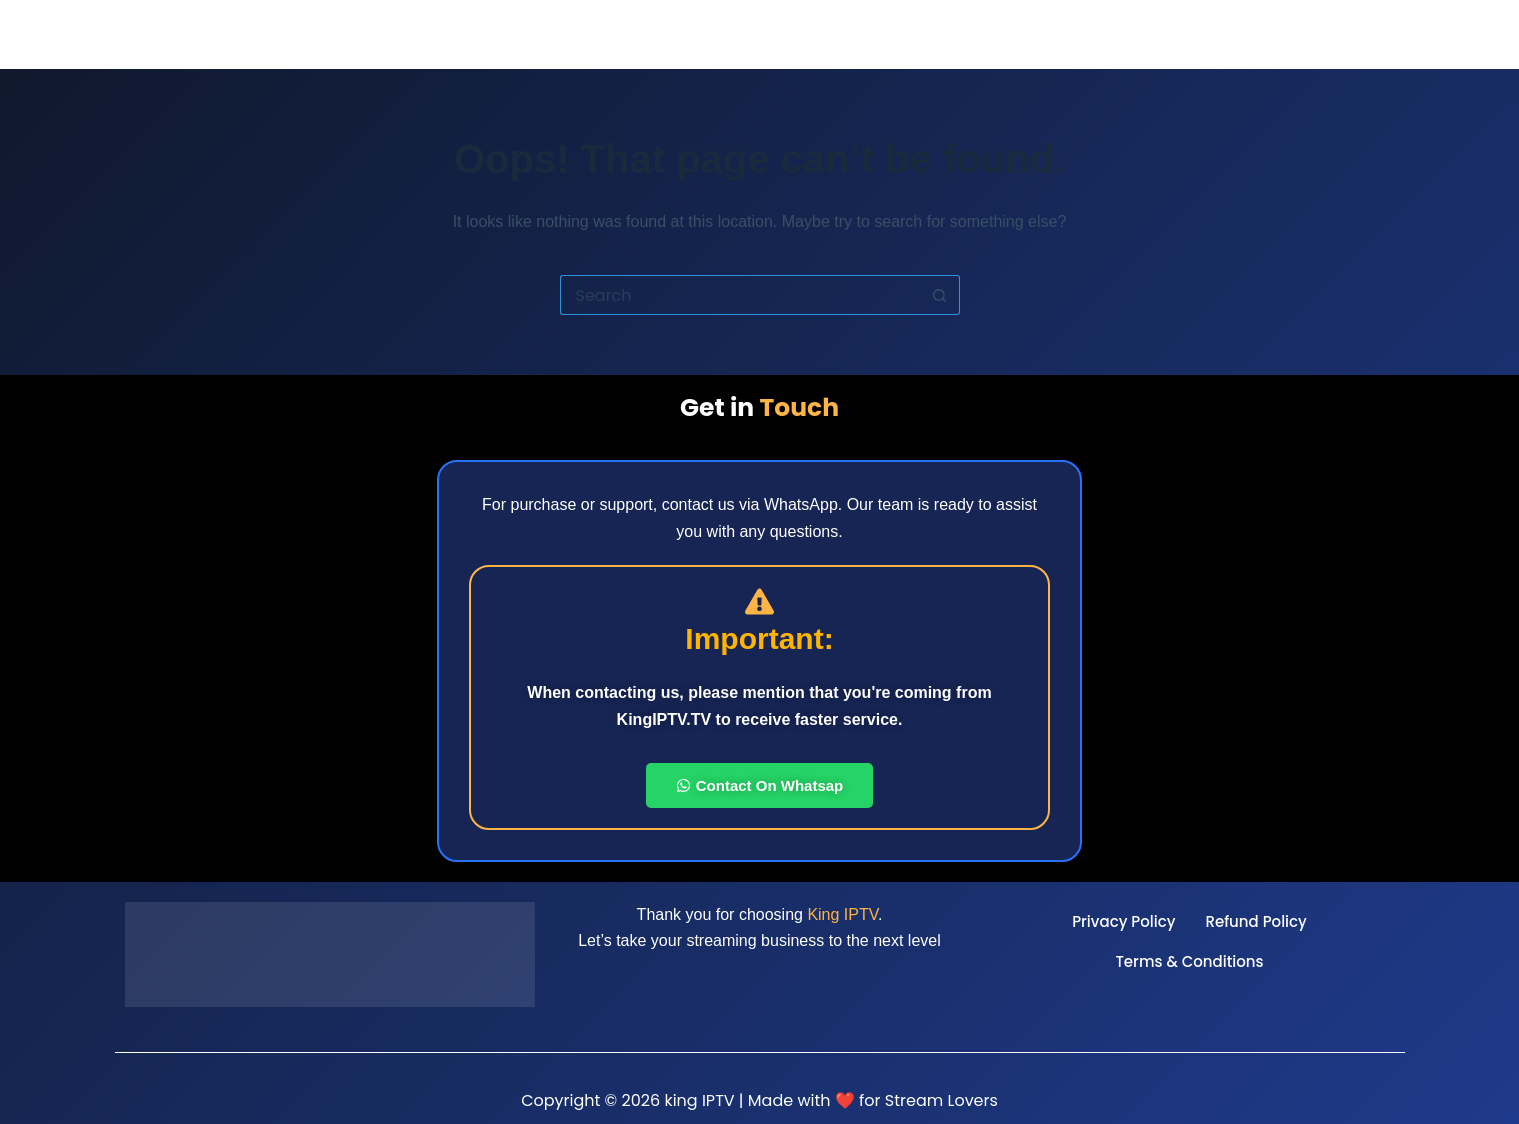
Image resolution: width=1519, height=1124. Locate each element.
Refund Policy (1255, 921)
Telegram (1358, 34)
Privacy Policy (1123, 921)
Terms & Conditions (1189, 961)
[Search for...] (740, 295)
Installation (1256, 34)
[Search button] (940, 295)
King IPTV (842, 914)
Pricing (1114, 34)
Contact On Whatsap (760, 785)
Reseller (1032, 34)
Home (957, 34)
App (1176, 34)
